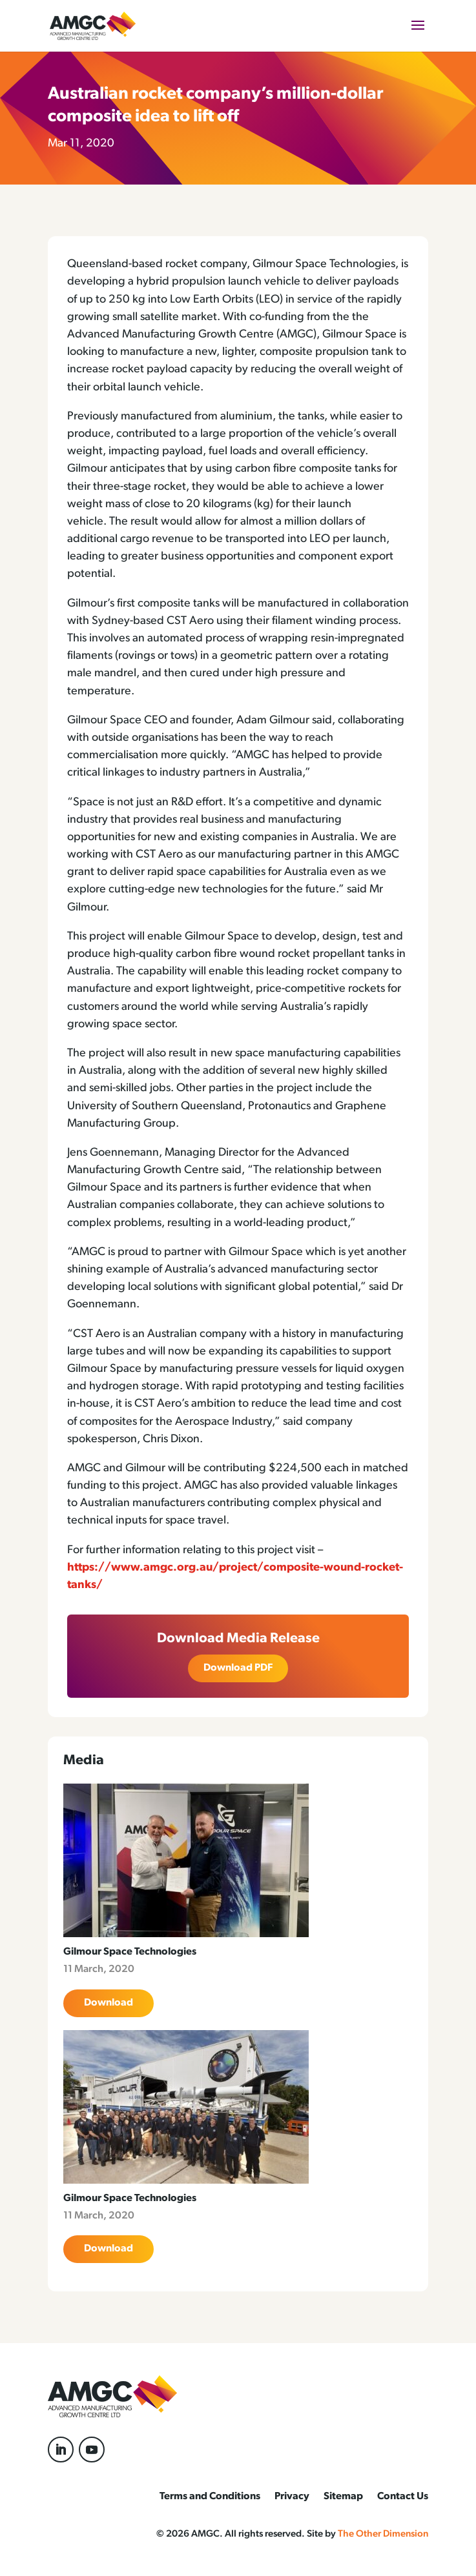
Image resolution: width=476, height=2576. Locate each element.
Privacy (291, 2497)
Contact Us (402, 2497)
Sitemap (343, 2497)
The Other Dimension (383, 2534)
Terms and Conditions (210, 2497)
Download (108, 2003)
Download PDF (238, 1668)
